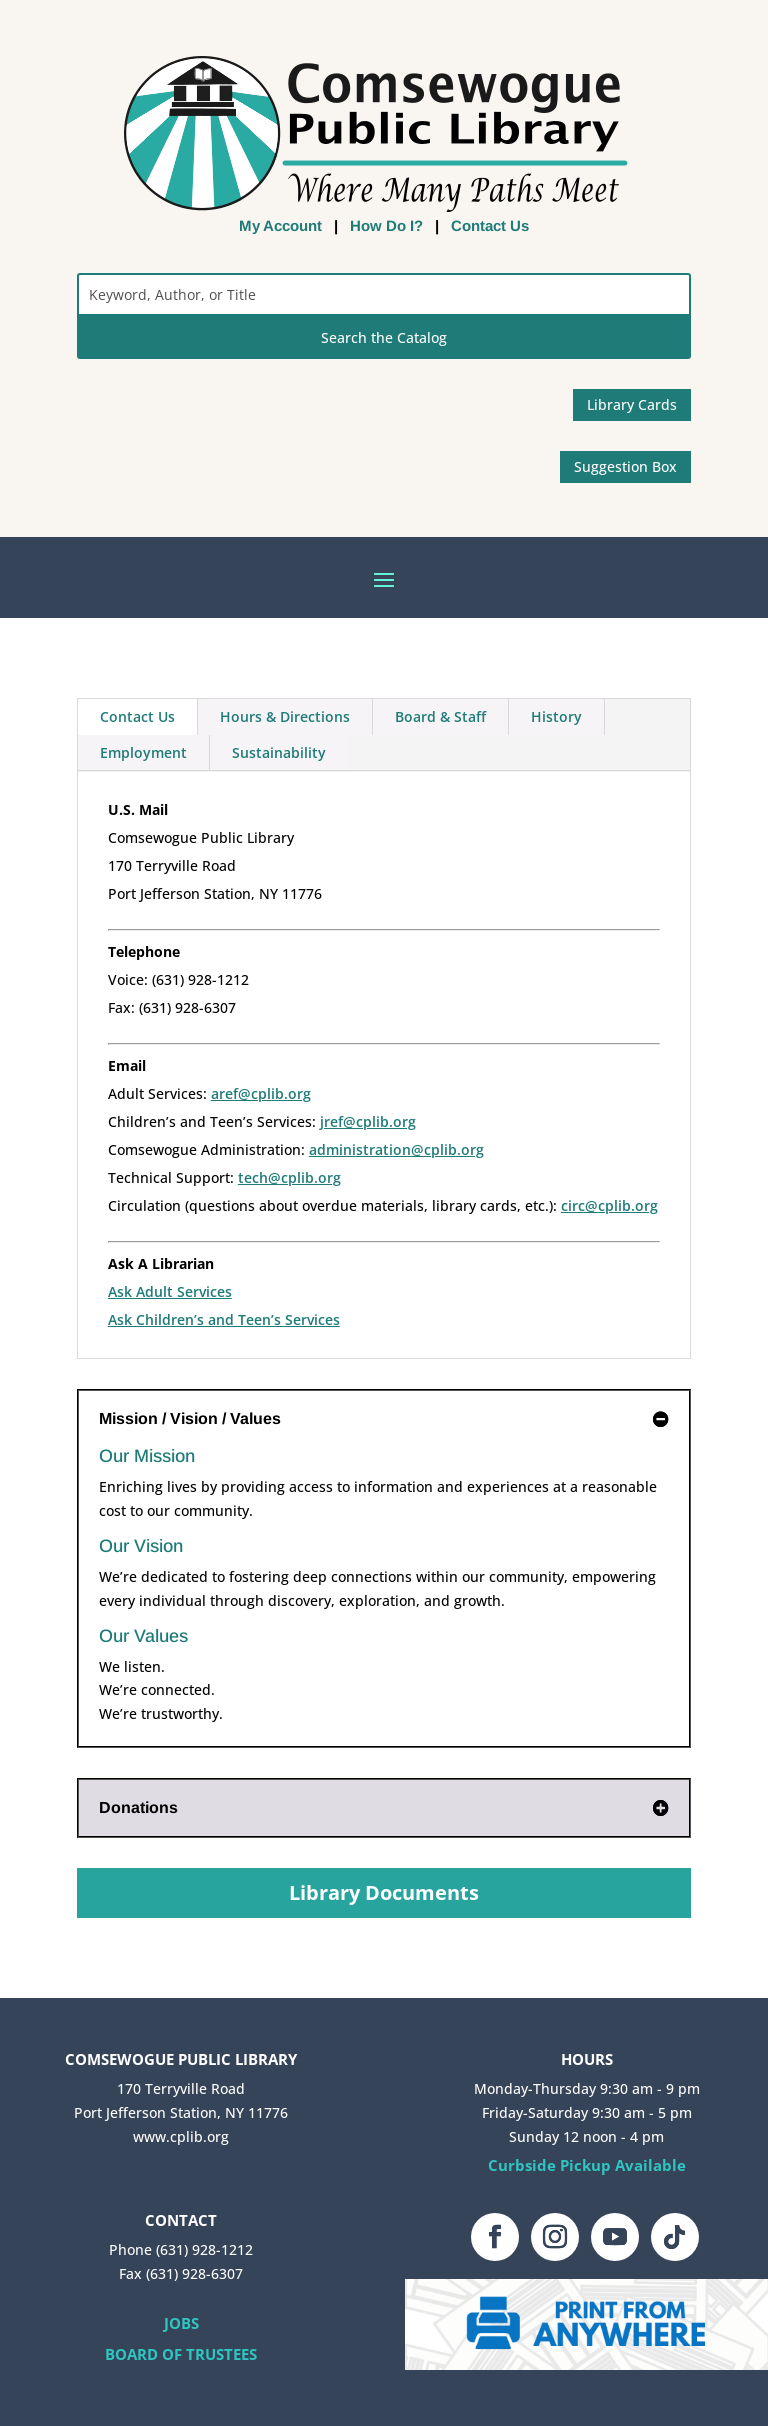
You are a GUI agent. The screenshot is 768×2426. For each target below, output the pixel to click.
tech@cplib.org (289, 1177)
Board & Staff (440, 716)
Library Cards (632, 404)
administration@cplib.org (396, 1149)
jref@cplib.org (368, 1121)
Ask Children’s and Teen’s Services (224, 1319)
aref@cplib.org (261, 1093)
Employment (143, 752)
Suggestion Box (625, 466)
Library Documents (384, 1892)
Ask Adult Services (170, 1291)
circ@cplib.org (609, 1205)
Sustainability (279, 752)
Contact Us (490, 225)
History (556, 716)
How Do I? (386, 225)
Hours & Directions (285, 716)
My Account (280, 225)
